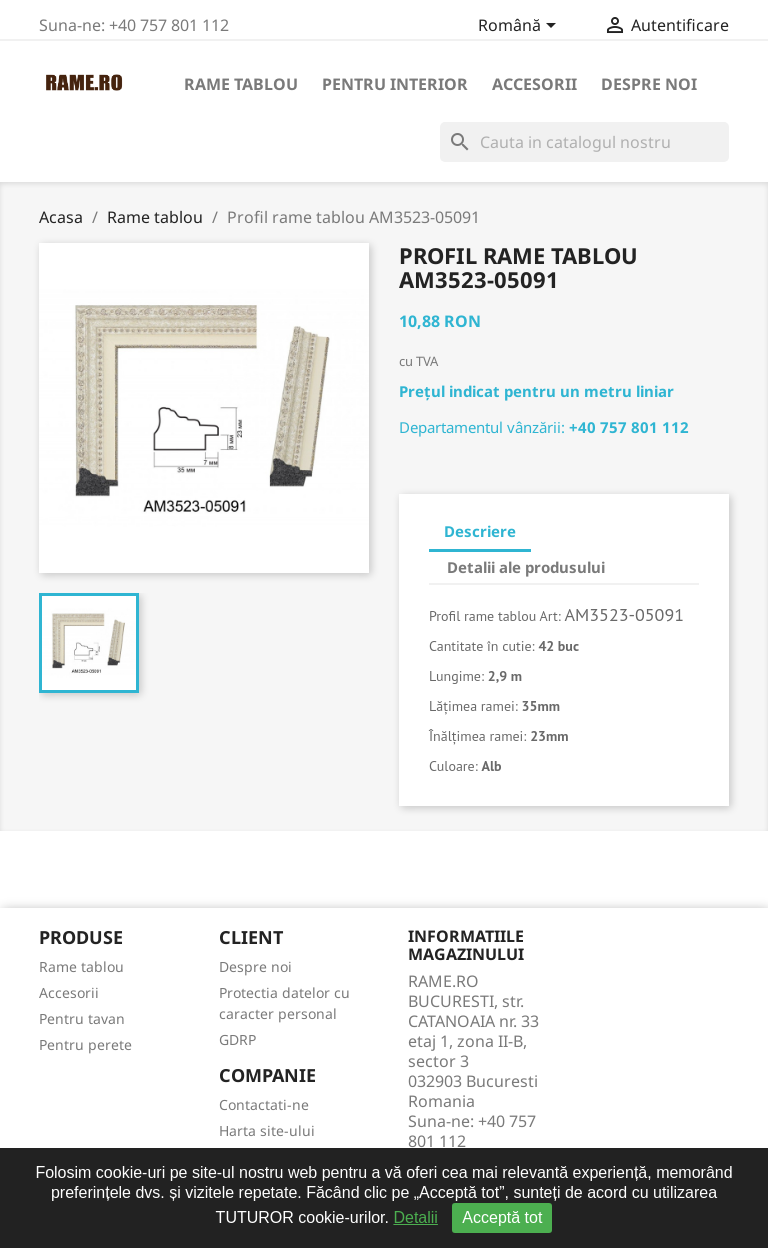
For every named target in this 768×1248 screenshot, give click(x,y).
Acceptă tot (502, 1217)
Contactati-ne (264, 1104)
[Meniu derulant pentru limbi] (520, 27)
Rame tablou (241, 84)
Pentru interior (395, 84)
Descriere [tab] (480, 531)
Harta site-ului (267, 1130)
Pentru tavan (82, 1018)
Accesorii (534, 84)
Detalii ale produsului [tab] (526, 567)
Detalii (415, 1217)
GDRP (237, 1039)
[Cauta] (584, 142)
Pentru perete (85, 1044)
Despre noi (649, 84)
